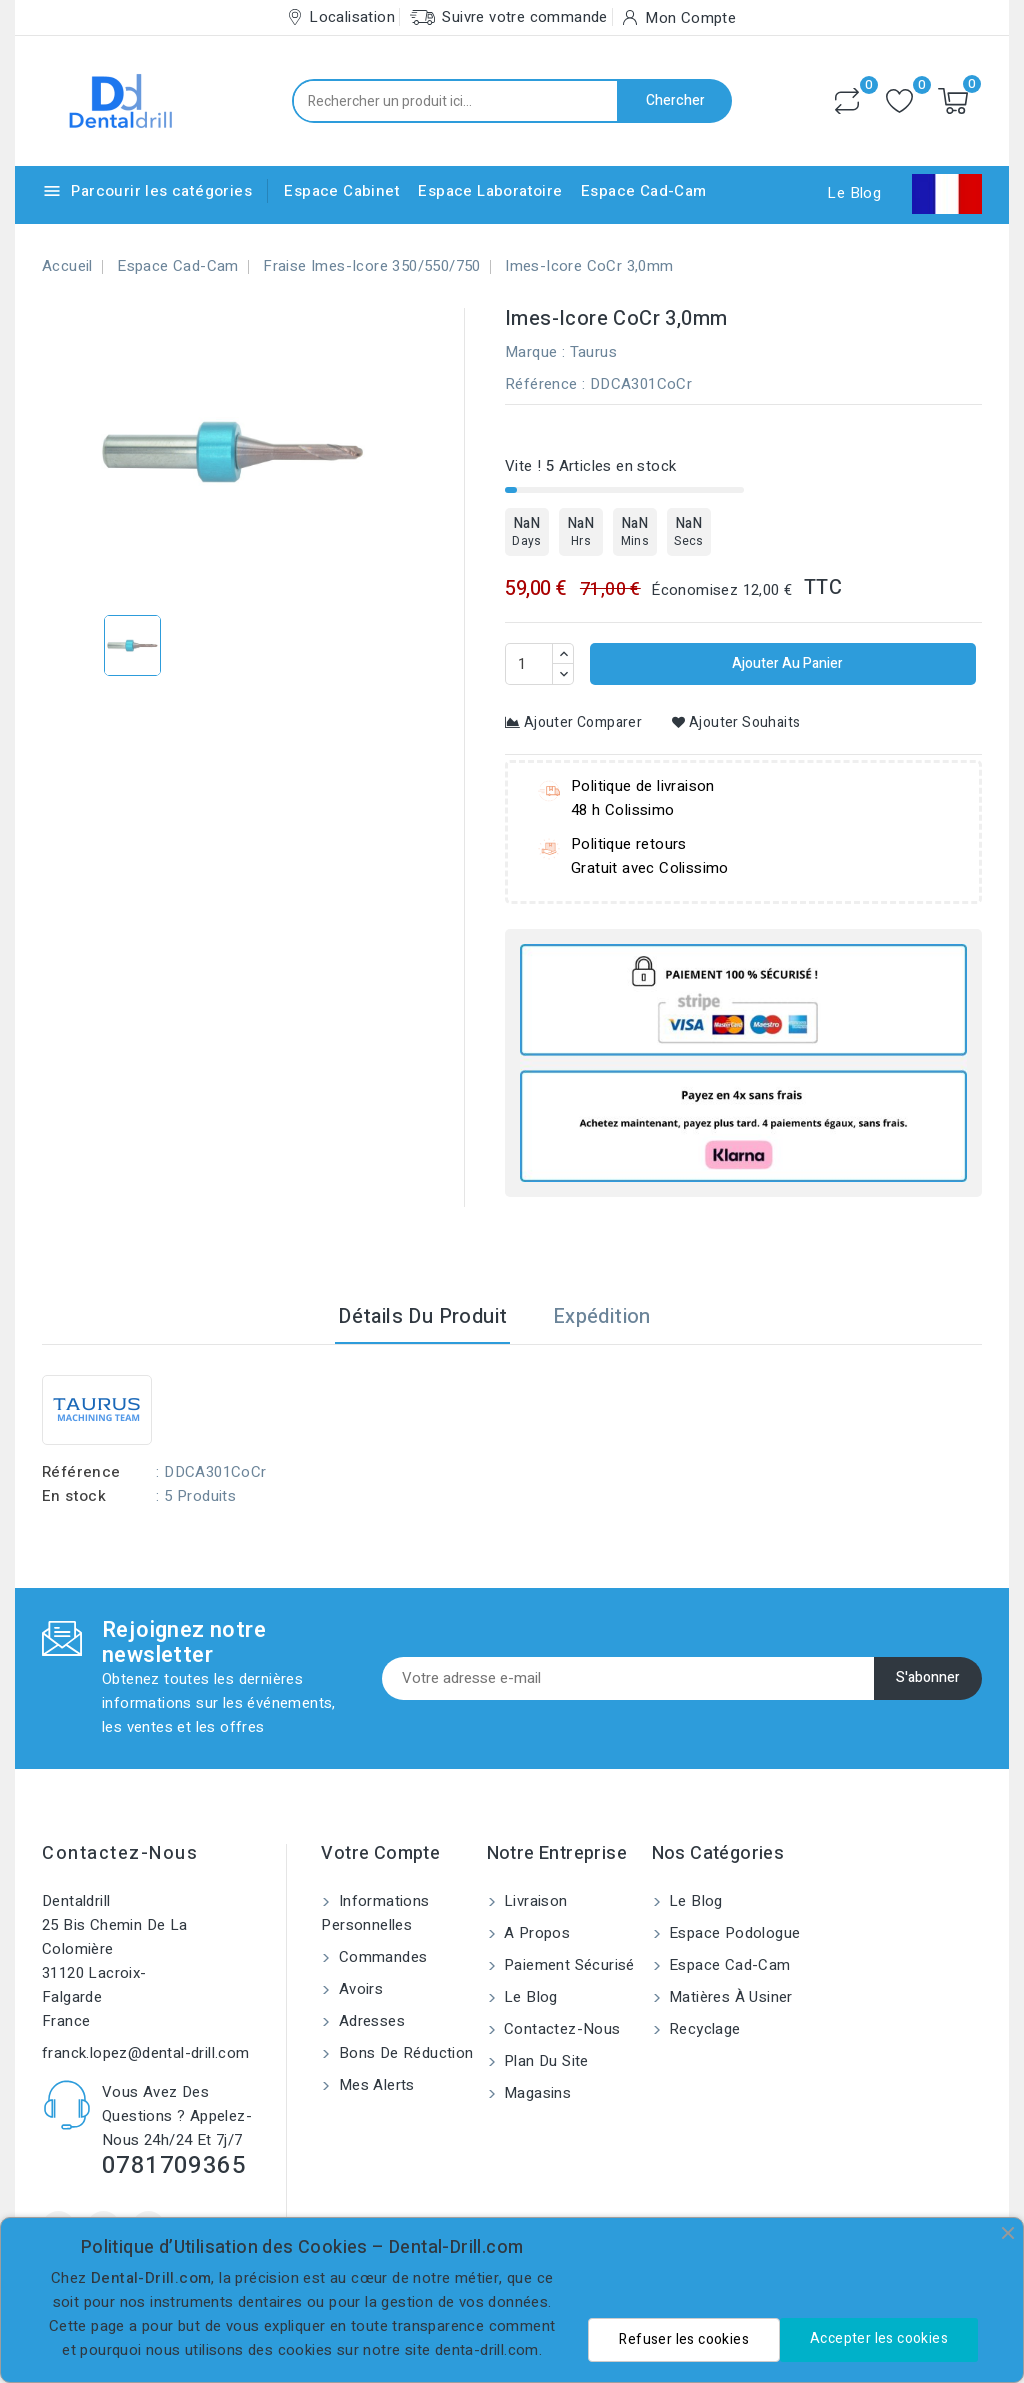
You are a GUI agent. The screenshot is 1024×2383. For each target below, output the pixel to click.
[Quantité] (529, 664)
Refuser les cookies (684, 2339)
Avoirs (358, 1989)
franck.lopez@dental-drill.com (146, 2053)
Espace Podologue (733, 1933)
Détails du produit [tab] (422, 1316)
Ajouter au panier (786, 663)
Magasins (536, 2093)
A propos (535, 1933)
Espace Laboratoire (490, 191)
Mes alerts (374, 2085)
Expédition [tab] (602, 1316)
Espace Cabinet (342, 191)
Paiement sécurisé (567, 1965)
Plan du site (544, 2061)
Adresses (369, 2021)
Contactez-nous (120, 1853)
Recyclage (703, 2029)
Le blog (529, 1997)
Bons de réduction (403, 2053)
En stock (74, 1496)
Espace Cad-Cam (644, 191)
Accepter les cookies (879, 2338)
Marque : (535, 352)
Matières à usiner (729, 1997)
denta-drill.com (487, 2350)
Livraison (534, 1901)
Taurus (593, 352)
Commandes (380, 1957)
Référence (541, 384)
